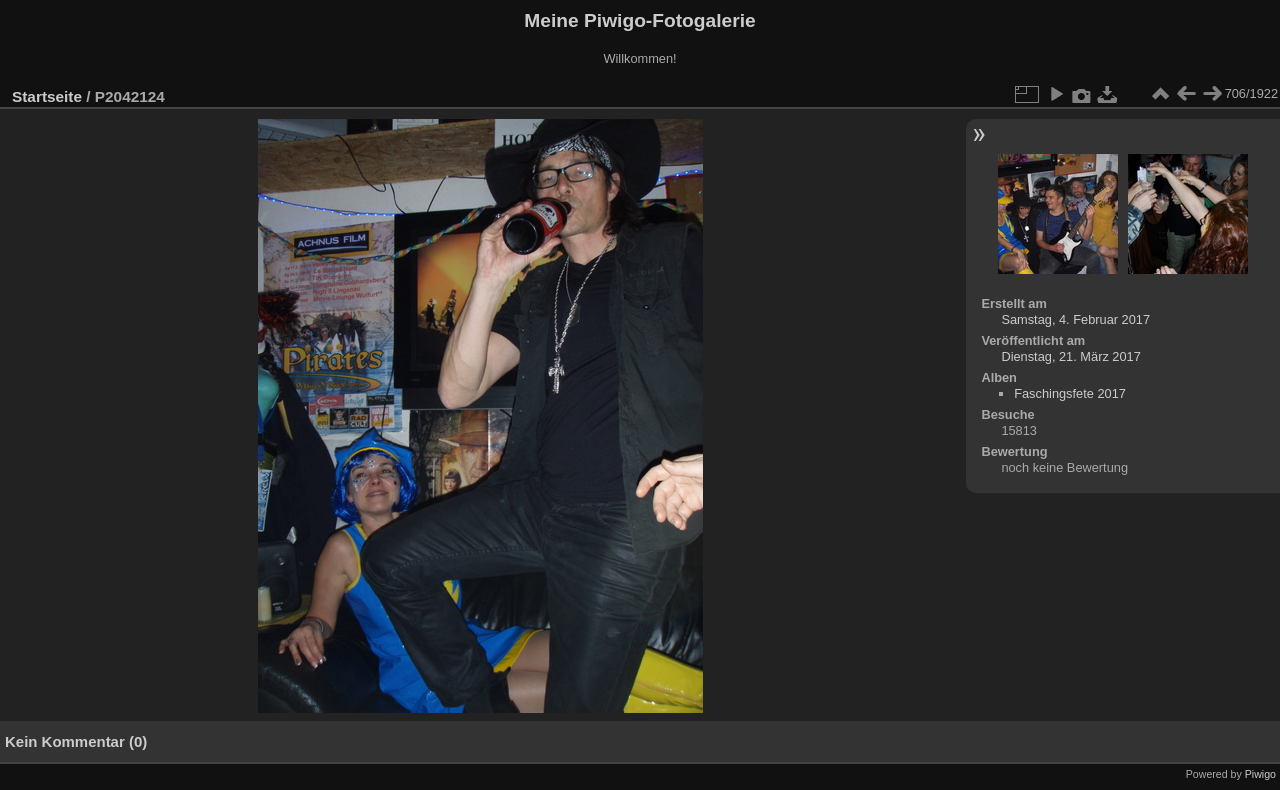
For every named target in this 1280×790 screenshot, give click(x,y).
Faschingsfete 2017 (1070, 393)
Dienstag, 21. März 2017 (1070, 356)
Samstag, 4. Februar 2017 (1075, 319)
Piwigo (1260, 774)
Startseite (47, 96)
